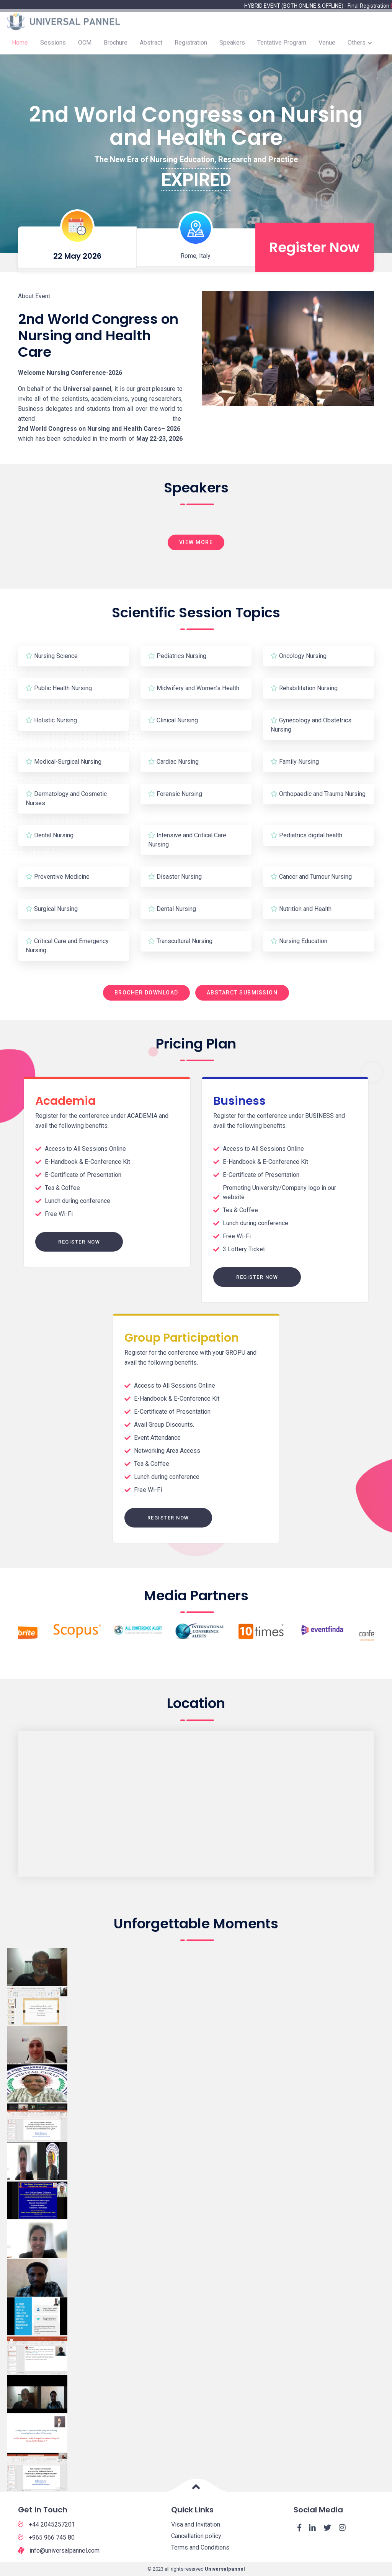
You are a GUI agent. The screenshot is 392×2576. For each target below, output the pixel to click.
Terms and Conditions (200, 2547)
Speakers (232, 45)
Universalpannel (225, 2569)
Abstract (151, 45)
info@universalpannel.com (59, 2550)
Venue (326, 45)
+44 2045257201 (46, 2524)
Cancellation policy (196, 2536)
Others (357, 45)
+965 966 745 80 (46, 2537)
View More (196, 542)
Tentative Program (281, 45)
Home (20, 45)
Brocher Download (146, 992)
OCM (84, 45)
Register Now (79, 1242)
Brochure (115, 45)
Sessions (53, 45)
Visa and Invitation (195, 2524)
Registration (191, 45)
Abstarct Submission (242, 992)
